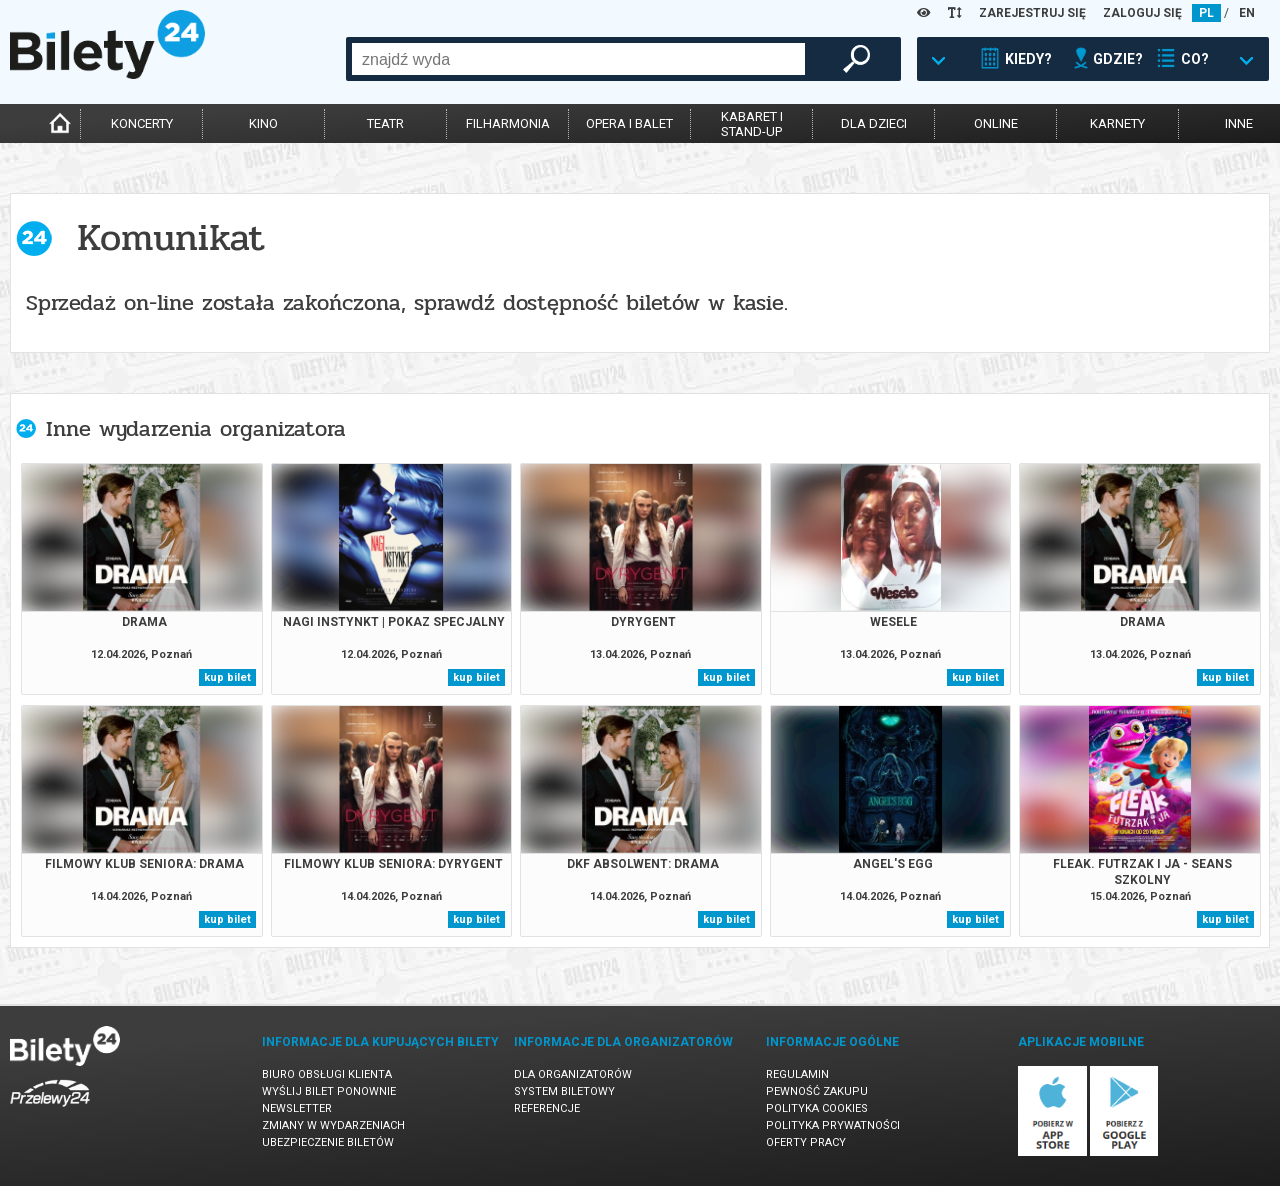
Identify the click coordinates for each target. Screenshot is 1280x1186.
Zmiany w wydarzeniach (333, 1125)
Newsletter (297, 1108)
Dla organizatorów (573, 1074)
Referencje (547, 1108)
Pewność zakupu (817, 1091)
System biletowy (564, 1091)
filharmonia (508, 123)
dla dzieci (874, 123)
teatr (385, 123)
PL (1206, 13)
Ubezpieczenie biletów (328, 1142)
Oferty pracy (806, 1142)
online (996, 123)
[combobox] (578, 59)
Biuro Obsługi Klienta (327, 1074)
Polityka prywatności (833, 1125)
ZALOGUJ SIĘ (1142, 13)
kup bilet (227, 677)
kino (263, 123)
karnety (1117, 123)
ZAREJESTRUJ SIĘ (1032, 13)
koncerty (142, 123)
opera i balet (629, 123)
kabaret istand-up (752, 124)
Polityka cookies (817, 1108)
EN (1247, 13)
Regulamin (797, 1074)
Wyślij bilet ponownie (329, 1091)
